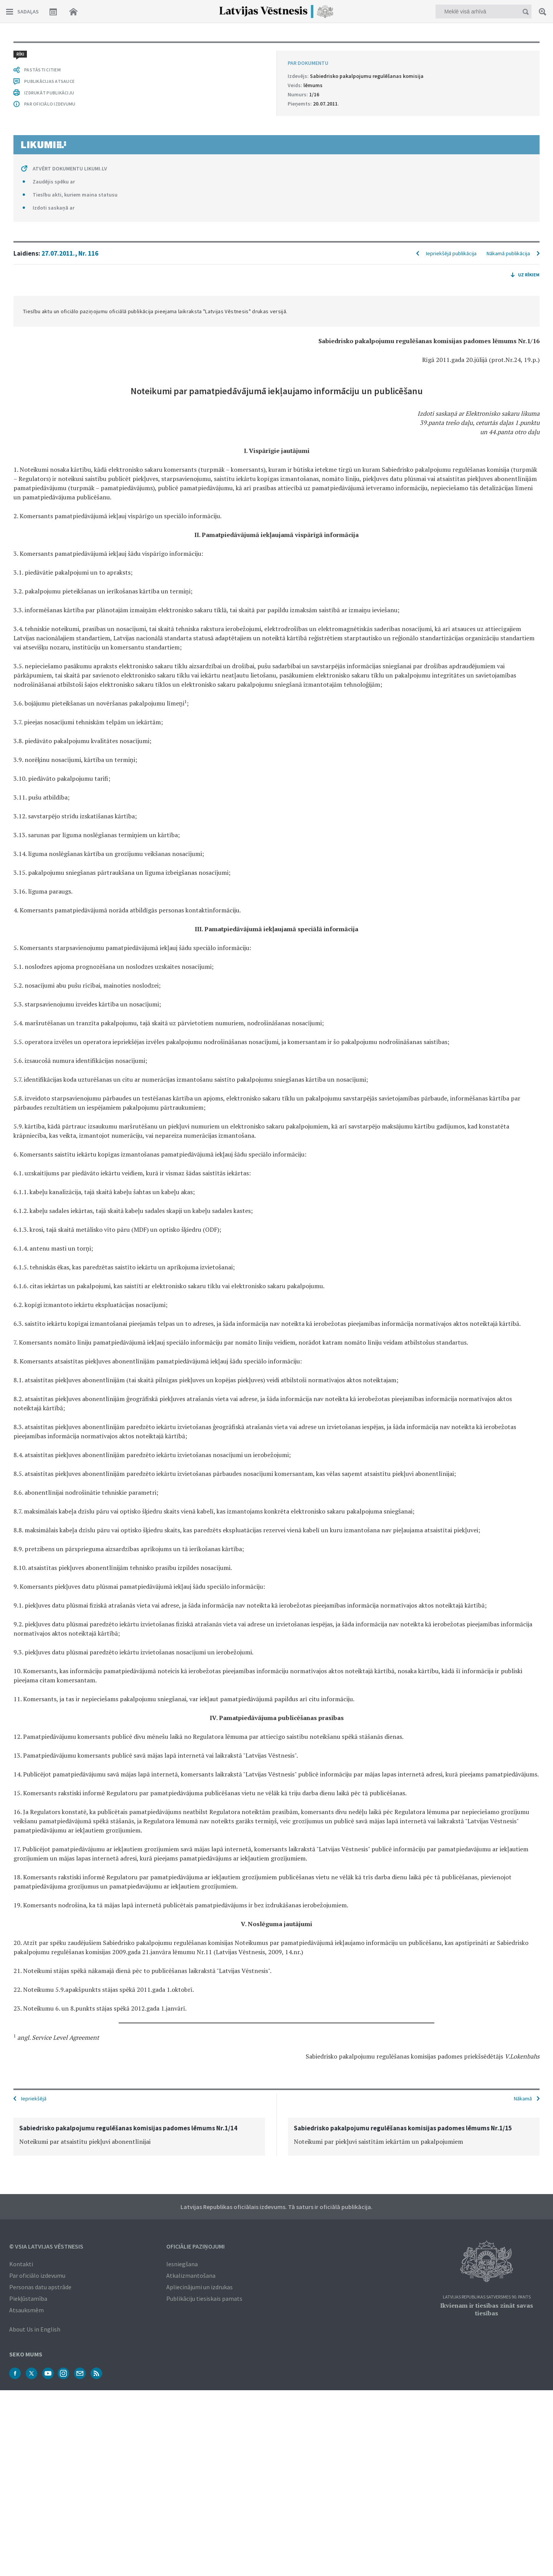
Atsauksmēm (26, 2310)
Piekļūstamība (28, 2298)
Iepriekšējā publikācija (451, 253)
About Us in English (34, 2329)
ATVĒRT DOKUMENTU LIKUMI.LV (70, 168)
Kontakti (21, 2264)
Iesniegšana (182, 2264)
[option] (139, 2137)
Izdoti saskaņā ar (54, 207)
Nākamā (523, 2098)
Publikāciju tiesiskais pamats (204, 2298)
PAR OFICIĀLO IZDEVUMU (49, 104)
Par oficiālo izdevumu (37, 2275)
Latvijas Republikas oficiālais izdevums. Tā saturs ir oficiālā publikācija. (276, 2207)
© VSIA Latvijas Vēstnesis (46, 2246)
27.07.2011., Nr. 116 (69, 253)
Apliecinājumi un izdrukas (199, 2287)
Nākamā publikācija (508, 253)
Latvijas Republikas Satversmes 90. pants (487, 2297)
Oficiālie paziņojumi (195, 2246)
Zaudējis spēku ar (54, 181)
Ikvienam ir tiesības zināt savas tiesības (486, 2309)
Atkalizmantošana (190, 2275)
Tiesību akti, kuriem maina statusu (75, 194)
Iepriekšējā (33, 2098)
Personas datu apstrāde (40, 2287)
